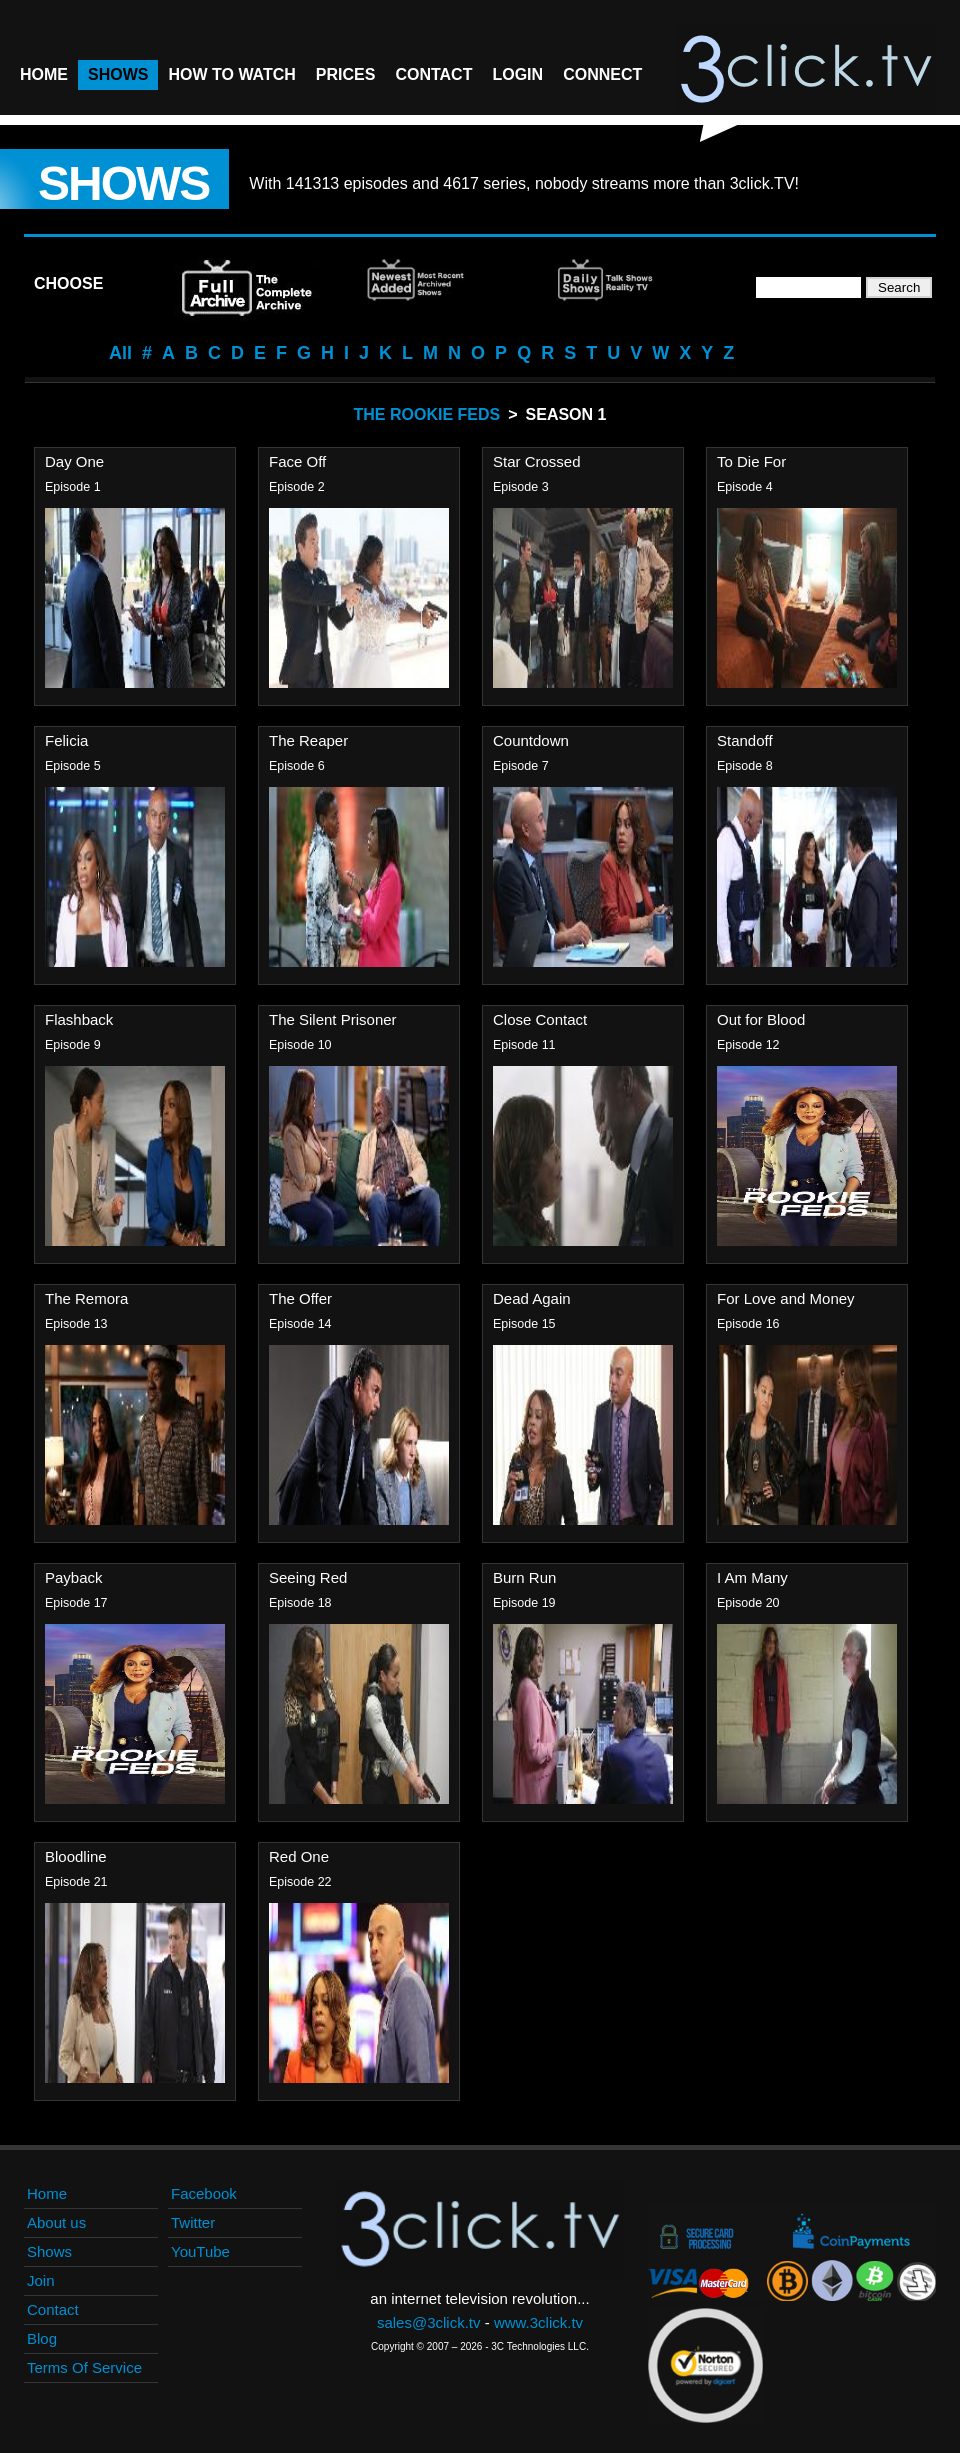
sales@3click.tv (429, 2322)
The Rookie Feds (427, 414)
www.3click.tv (538, 2322)
